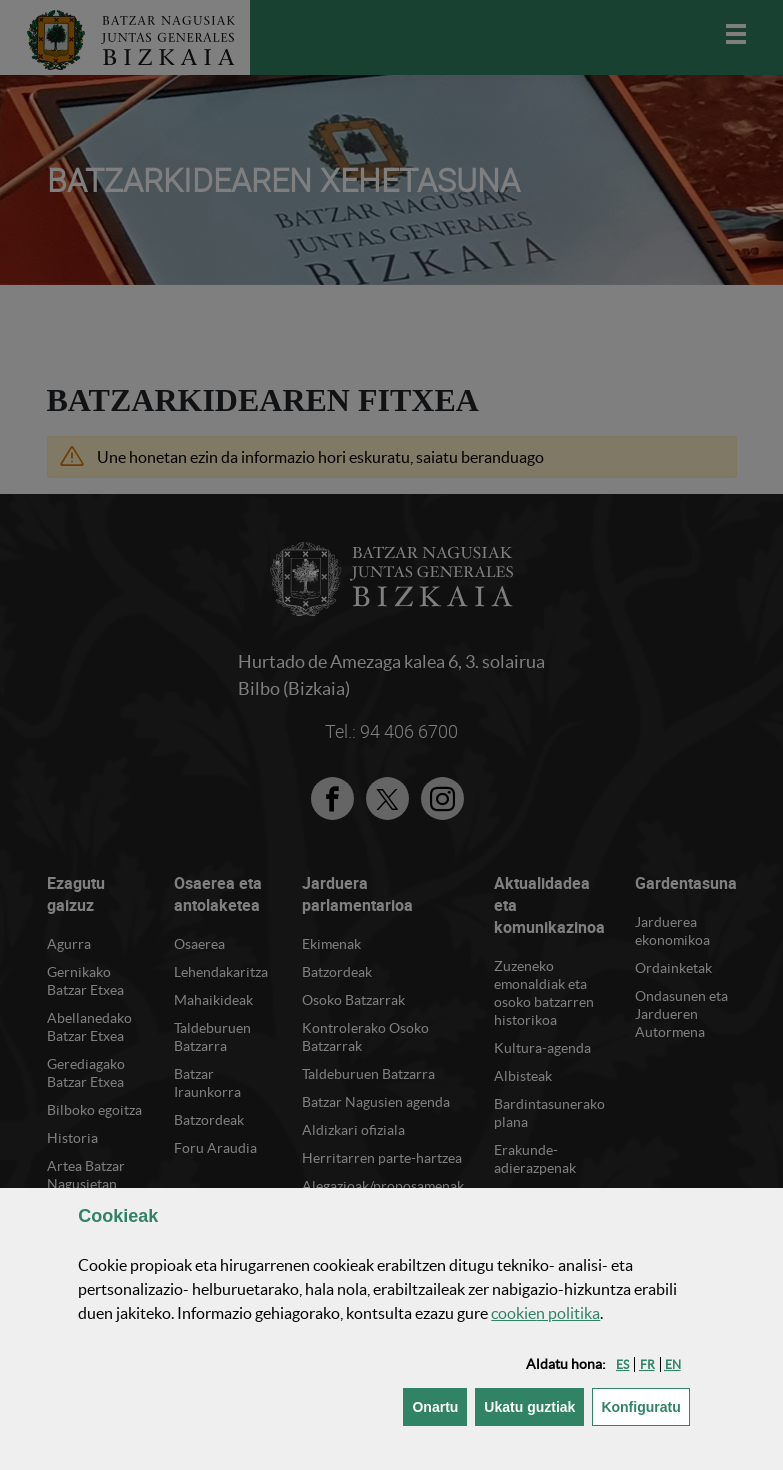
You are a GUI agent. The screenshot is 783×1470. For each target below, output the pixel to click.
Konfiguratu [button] (645, 1405)
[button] (622, 1364)
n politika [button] (545, 1313)
